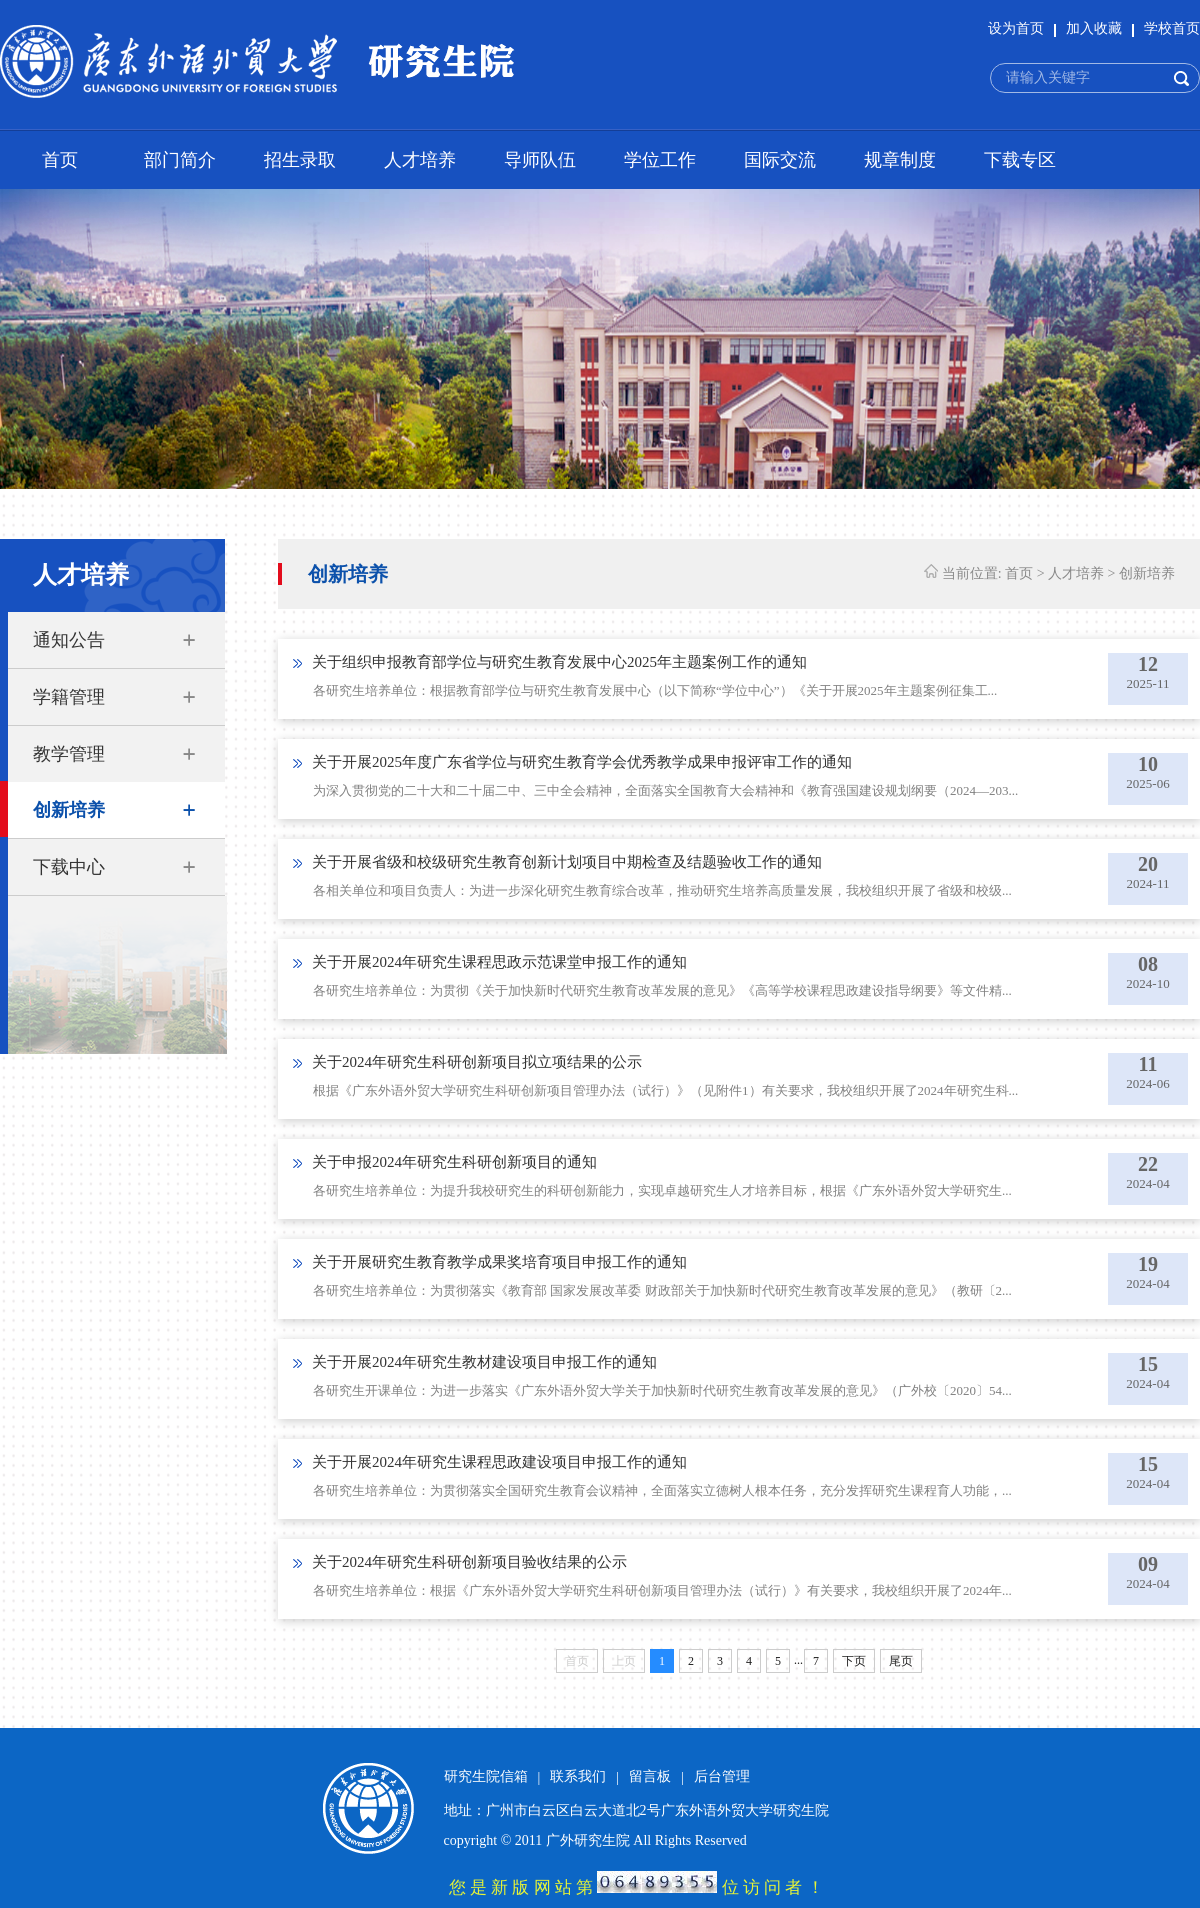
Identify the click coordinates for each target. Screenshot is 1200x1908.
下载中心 (69, 867)
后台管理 (722, 1776)
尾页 (901, 1661)
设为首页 (1016, 28)
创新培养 (69, 810)
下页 (854, 1661)
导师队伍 (540, 160)
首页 (60, 160)
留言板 (650, 1776)
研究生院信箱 (486, 1776)
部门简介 (180, 160)
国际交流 (780, 160)
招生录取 (300, 160)
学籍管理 (69, 697)
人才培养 (420, 160)
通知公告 (69, 640)
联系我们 (578, 1776)
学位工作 (660, 160)
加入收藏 (1094, 28)
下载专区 (1020, 160)
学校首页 (1172, 28)
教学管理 (69, 754)
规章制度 (900, 160)
